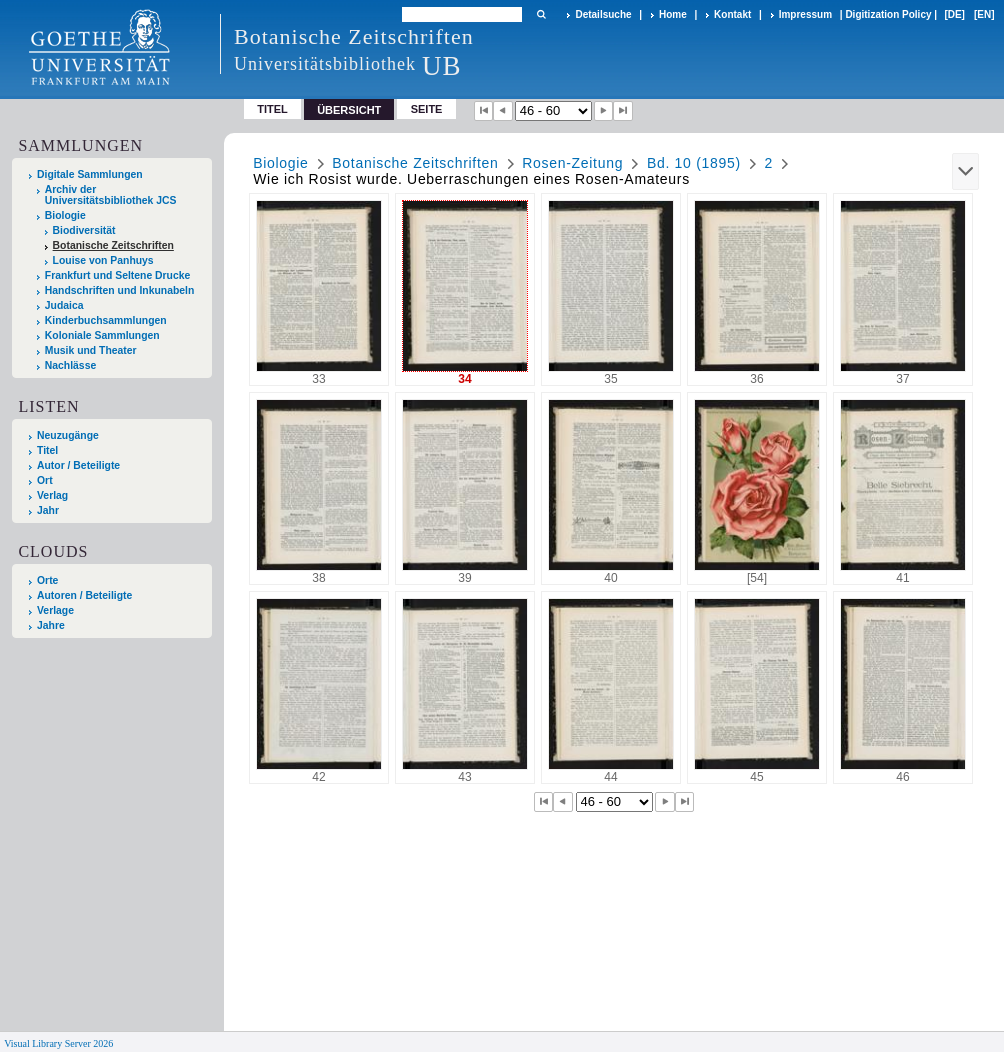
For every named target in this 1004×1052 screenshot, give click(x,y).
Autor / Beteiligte (78, 465)
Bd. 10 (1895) (694, 163)
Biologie (65, 215)
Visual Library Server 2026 (58, 1043)
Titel (272, 109)
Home (673, 14)
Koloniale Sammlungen (102, 335)
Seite (427, 109)
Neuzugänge (68, 435)
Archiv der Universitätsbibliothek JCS (111, 195)
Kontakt (732, 14)
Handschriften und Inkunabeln (120, 290)
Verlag (52, 495)
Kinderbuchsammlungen (106, 320)
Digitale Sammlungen (90, 174)
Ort (45, 480)
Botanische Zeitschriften (113, 245)
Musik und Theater (91, 350)
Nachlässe (70, 365)
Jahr (48, 510)
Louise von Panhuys (103, 260)
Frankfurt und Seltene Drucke (118, 275)
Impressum (805, 14)
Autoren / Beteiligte (84, 595)
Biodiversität (84, 230)
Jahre (51, 625)
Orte (47, 580)
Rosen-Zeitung (572, 163)
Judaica (64, 305)
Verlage (55, 610)
